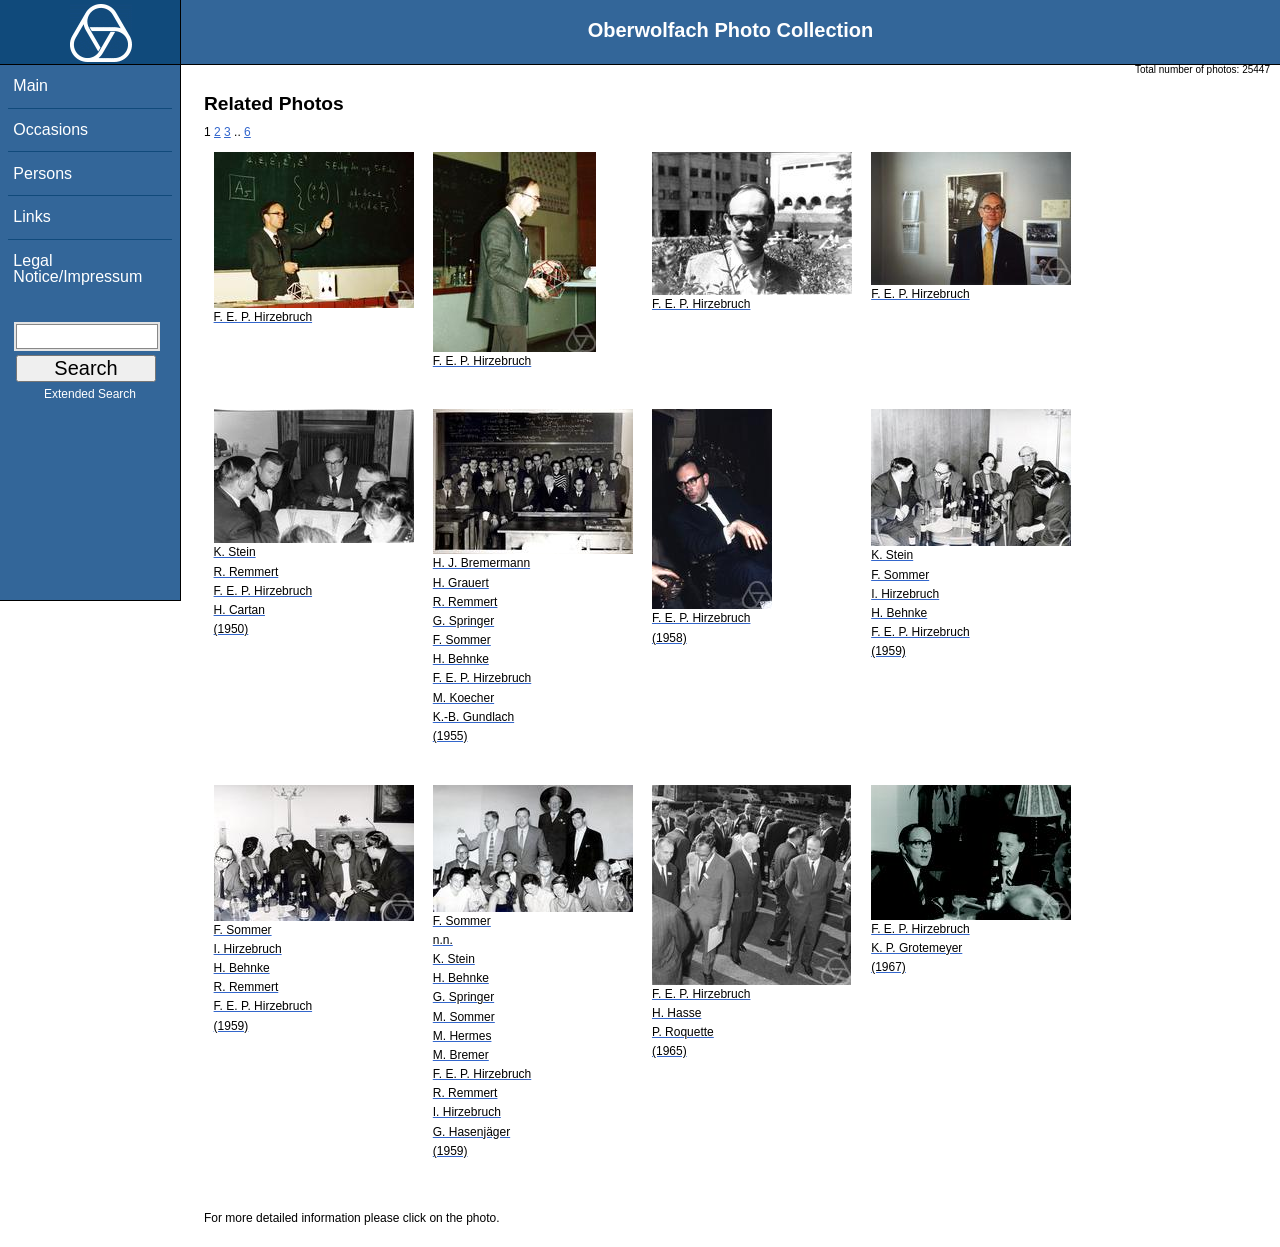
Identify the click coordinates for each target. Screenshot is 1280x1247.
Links (31, 216)
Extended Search (90, 398)
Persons (42, 173)
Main (30, 85)
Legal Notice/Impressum (77, 268)
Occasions (50, 129)
